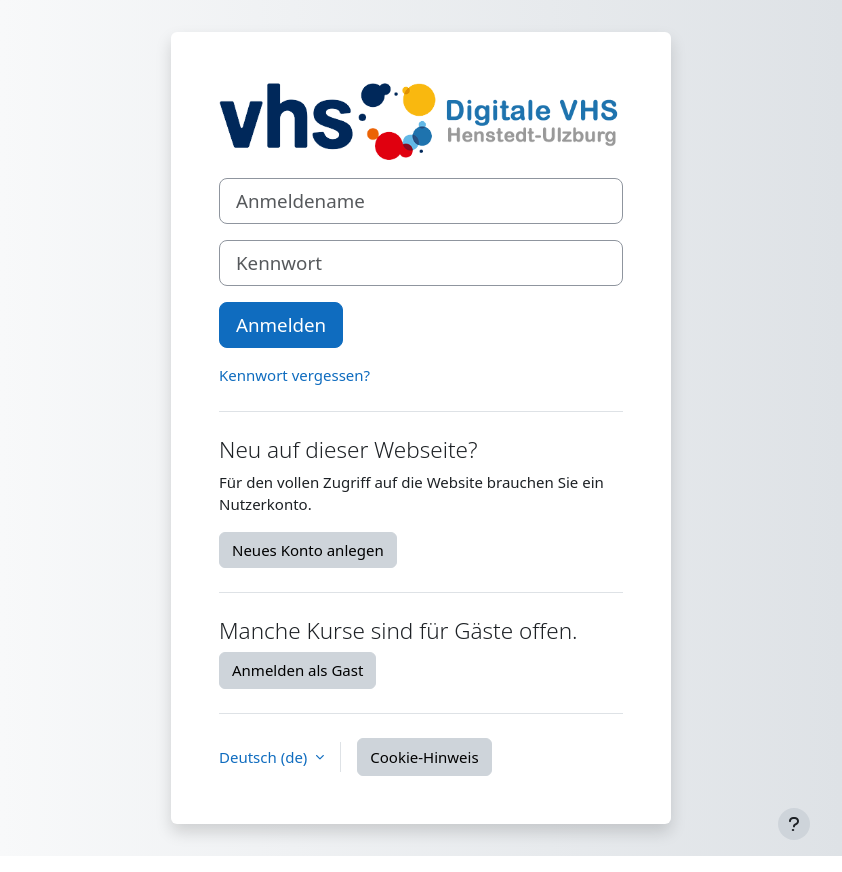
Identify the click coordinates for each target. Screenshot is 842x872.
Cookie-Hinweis (424, 757)
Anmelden (281, 324)
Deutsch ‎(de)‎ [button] (265, 757)
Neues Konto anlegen (308, 550)
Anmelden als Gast (297, 670)
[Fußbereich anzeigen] (794, 824)
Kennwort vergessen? (294, 375)
